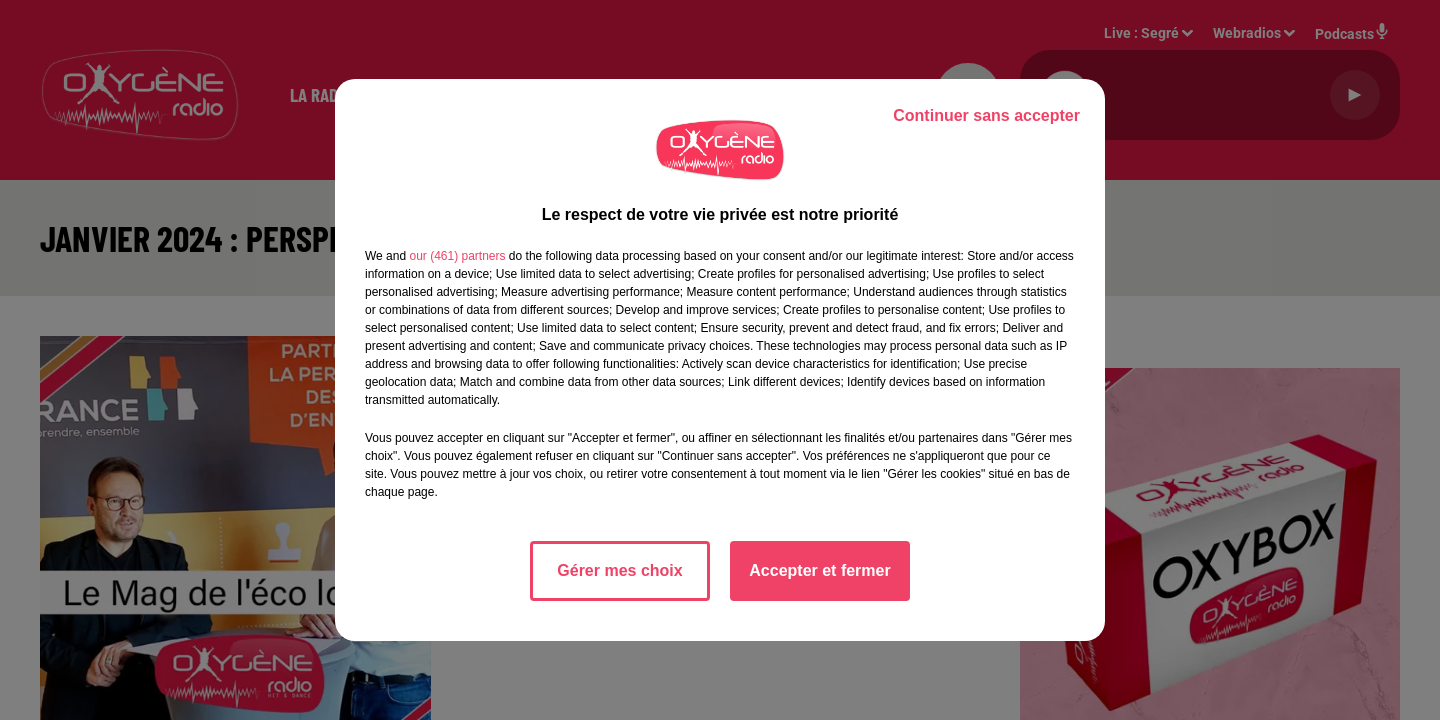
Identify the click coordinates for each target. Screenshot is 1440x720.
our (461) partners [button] (457, 256)
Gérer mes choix (619, 570)
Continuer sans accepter (986, 115)
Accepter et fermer (819, 570)
